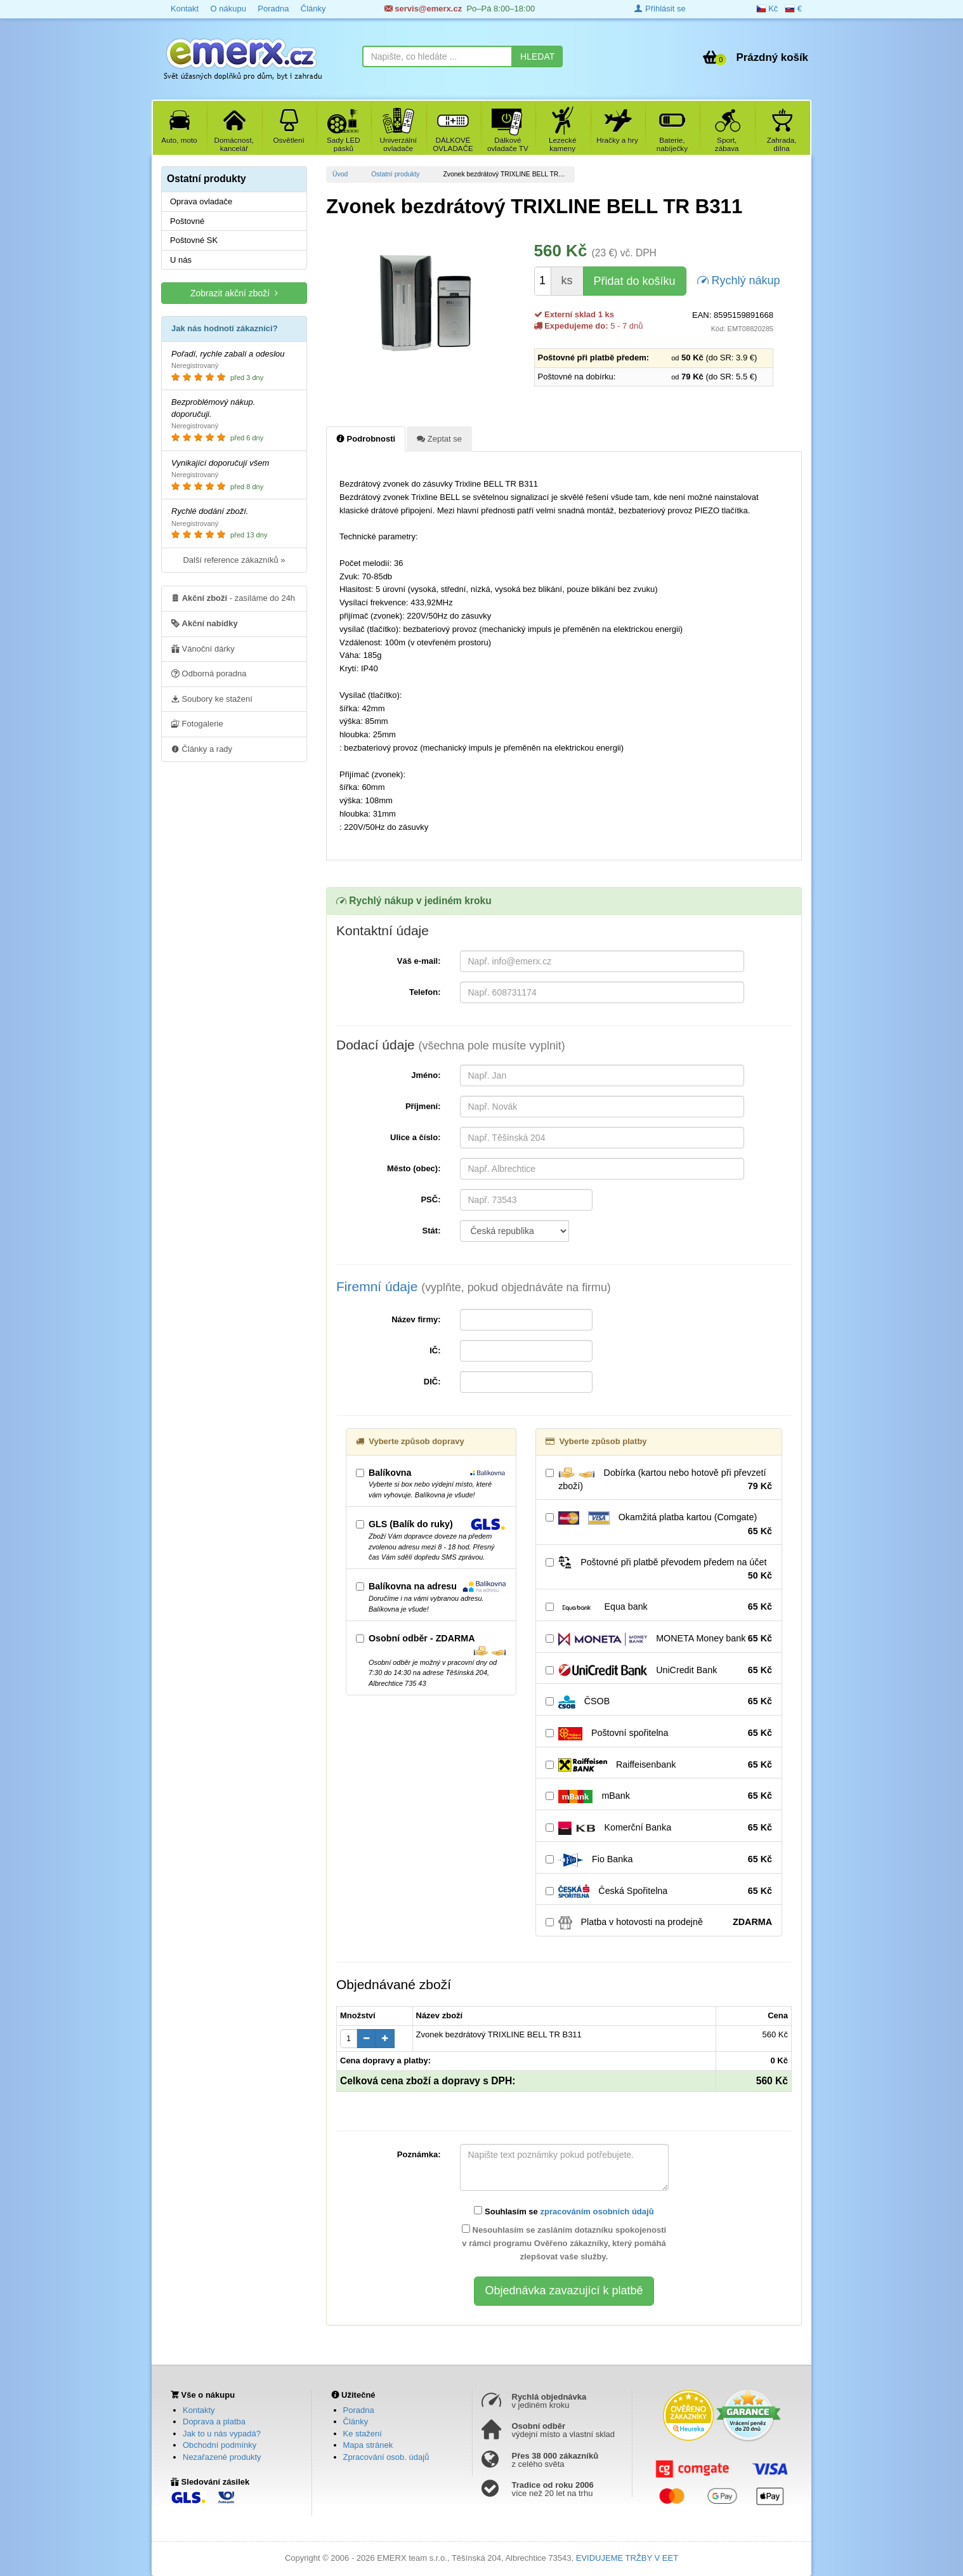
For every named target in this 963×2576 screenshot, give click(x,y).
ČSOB (659, 1702)
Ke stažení (362, 2433)
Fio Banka (659, 1860)
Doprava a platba (214, 2421)
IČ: (434, 1350)
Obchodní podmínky (219, 2445)
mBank (659, 1796)
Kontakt (185, 8)
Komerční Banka (659, 1828)
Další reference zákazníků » (234, 560)
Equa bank (659, 1607)
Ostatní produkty (395, 174)
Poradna (273, 8)
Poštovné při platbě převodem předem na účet (659, 1569)
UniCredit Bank (659, 1671)
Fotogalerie (197, 723)
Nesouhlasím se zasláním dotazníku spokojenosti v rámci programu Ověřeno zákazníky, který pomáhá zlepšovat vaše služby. (564, 2242)
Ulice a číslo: (415, 1137)
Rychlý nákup (738, 279)
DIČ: (432, 1381)
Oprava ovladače (201, 201)
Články (313, 8)
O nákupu (228, 8)
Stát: (432, 1230)
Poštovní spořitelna (659, 1733)
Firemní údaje (473, 1286)
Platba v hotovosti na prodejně (659, 1922)
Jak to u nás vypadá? (222, 2433)
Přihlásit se (659, 8)
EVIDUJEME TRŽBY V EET (627, 2558)
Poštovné (187, 221)
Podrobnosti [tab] (365, 438)
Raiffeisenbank (659, 1765)
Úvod (340, 174)
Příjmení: (423, 1106)
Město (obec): (414, 1168)
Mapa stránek (368, 2445)
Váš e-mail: (419, 961)
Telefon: (425, 992)
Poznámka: (419, 2154)
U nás (181, 260)
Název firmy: (415, 1319)
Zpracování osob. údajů (386, 2457)
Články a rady (201, 748)
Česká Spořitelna (659, 1891)
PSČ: (430, 1199)
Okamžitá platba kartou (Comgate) (659, 1524)
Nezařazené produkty (222, 2457)
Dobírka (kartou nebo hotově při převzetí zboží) (659, 1479)
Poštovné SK (194, 240)
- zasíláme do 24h (233, 597)
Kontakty (199, 2410)
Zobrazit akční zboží (234, 293)
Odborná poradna (209, 673)
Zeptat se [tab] (439, 438)
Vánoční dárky (203, 648)
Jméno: (425, 1075)
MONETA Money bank (659, 1639)
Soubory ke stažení (211, 698)
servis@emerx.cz (423, 8)
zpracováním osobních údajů (596, 2211)
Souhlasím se (563, 2211)
